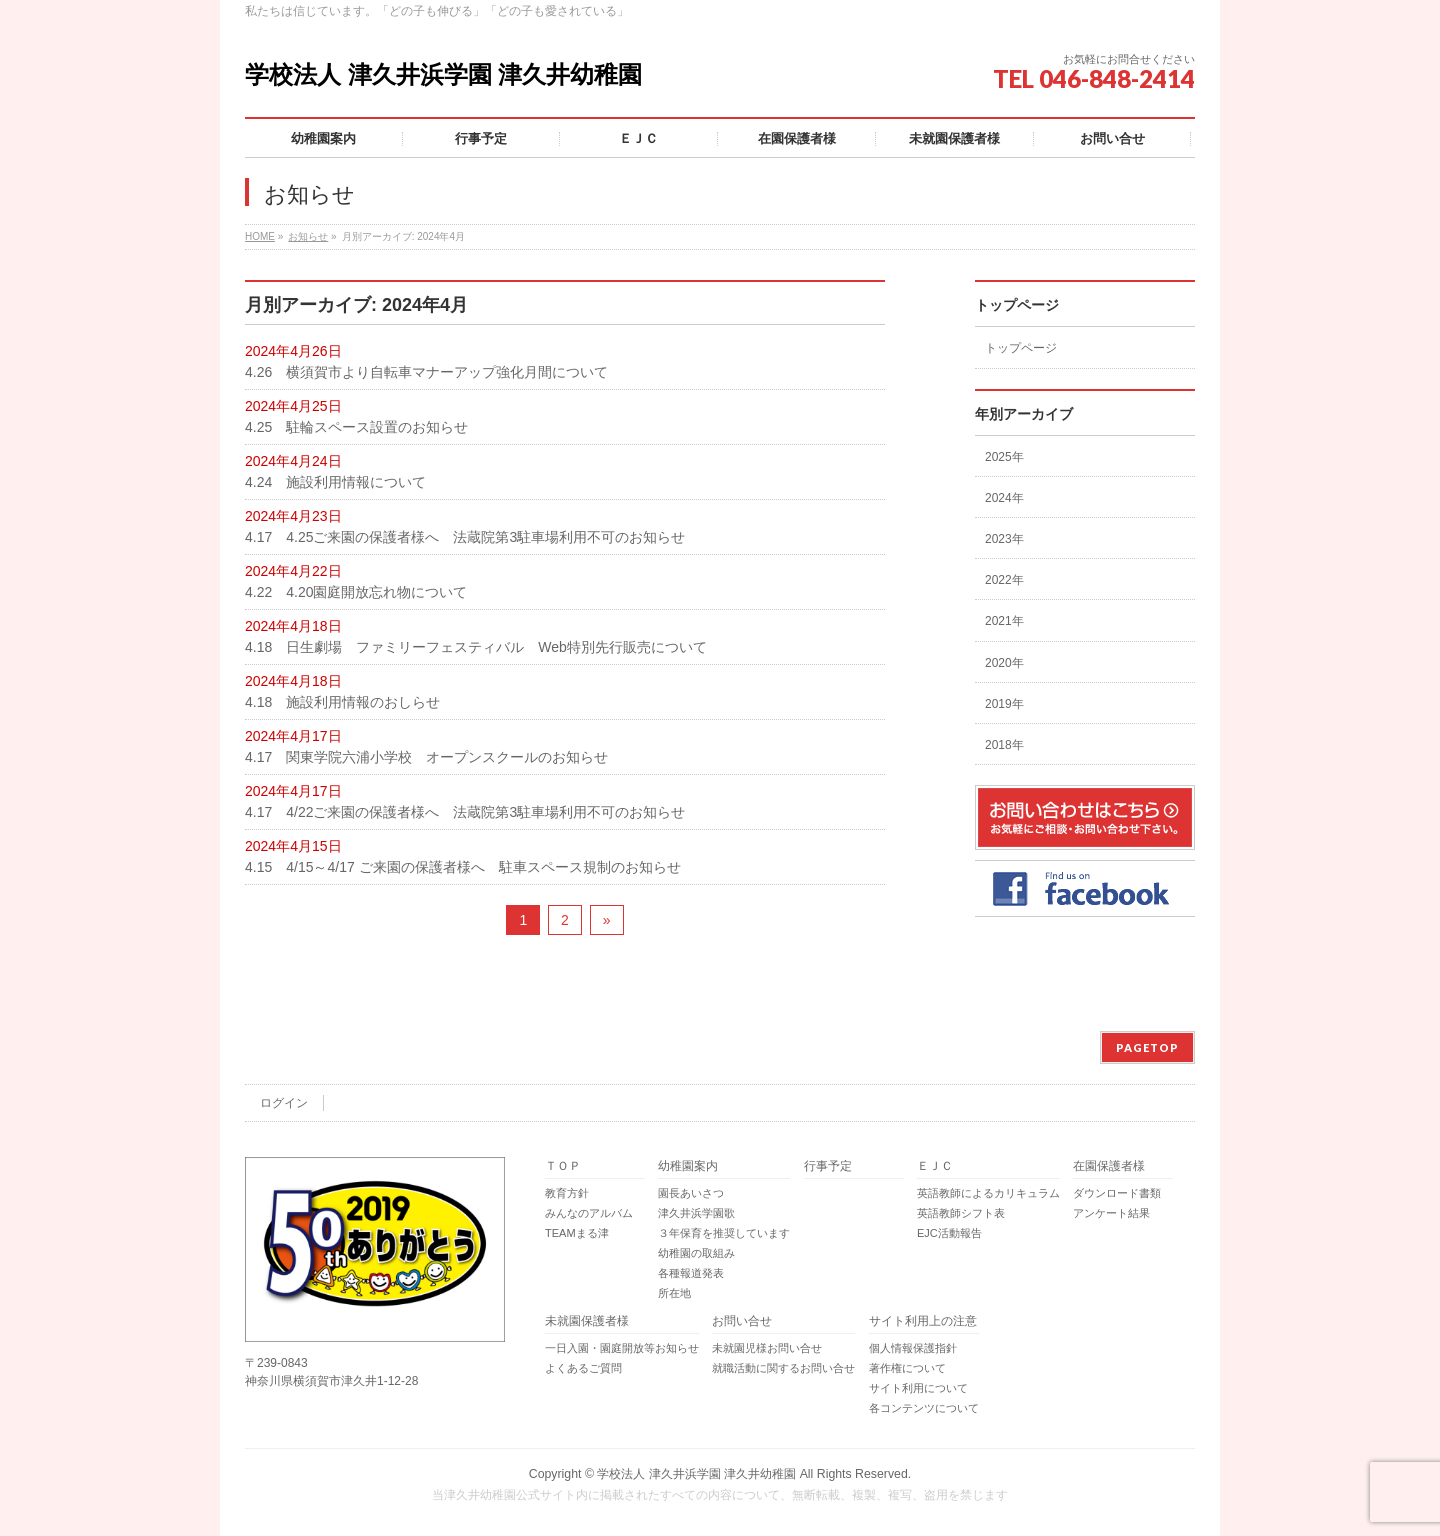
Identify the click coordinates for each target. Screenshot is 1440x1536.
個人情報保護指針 (913, 1348)
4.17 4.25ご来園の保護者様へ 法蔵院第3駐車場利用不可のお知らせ (465, 537)
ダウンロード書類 (1117, 1193)
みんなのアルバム (589, 1213)
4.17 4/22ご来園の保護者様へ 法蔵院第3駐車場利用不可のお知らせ (465, 812)
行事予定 (828, 1166)
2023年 (1004, 539)
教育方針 (567, 1193)
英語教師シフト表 (961, 1213)
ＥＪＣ (935, 1166)
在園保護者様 (1109, 1166)
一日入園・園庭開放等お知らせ (622, 1348)
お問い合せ (742, 1321)
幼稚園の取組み (696, 1253)
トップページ (1021, 348)
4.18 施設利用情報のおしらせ (342, 702)
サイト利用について (918, 1388)
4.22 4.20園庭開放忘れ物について (356, 592)
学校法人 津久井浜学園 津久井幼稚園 (443, 74)
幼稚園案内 (688, 1166)
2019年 (1004, 704)
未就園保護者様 (587, 1321)
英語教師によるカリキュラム (988, 1193)
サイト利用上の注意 (923, 1321)
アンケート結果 (1111, 1213)
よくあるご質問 (583, 1368)
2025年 (1004, 457)
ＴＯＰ (563, 1166)
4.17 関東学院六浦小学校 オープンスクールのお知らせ (426, 757)
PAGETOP (1147, 1047)
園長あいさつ (691, 1193)
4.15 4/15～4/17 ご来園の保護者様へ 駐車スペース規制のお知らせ (463, 867)
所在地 (674, 1293)
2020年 (1004, 663)
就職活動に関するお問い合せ (783, 1368)
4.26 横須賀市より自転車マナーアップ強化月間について (426, 372)
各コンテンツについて (924, 1408)
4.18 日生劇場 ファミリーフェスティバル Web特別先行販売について (476, 647)
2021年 (1004, 621)
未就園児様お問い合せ (767, 1348)
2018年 (1004, 745)
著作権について (907, 1368)
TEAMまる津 (577, 1233)
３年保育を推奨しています (724, 1233)
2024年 (1004, 498)
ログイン (284, 1103)
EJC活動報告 (949, 1233)
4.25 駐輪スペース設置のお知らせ (356, 427)
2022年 (1004, 580)
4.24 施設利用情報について (335, 482)
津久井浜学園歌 (696, 1213)
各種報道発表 (691, 1273)
